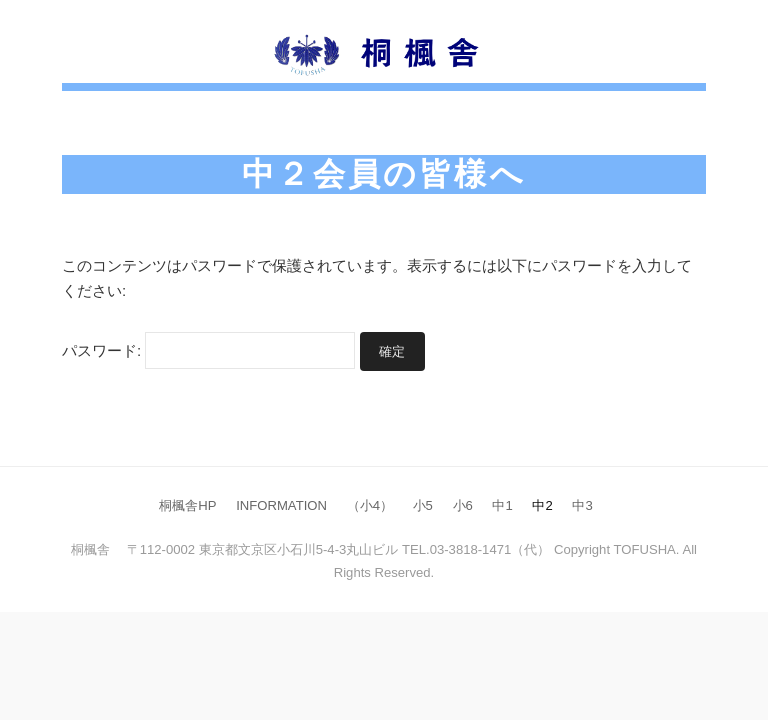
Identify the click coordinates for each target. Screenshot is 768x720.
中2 (542, 505)
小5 (423, 505)
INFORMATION (281, 505)
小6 (463, 505)
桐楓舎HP (187, 505)
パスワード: (208, 350)
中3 (582, 505)
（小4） (370, 505)
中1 (502, 505)
